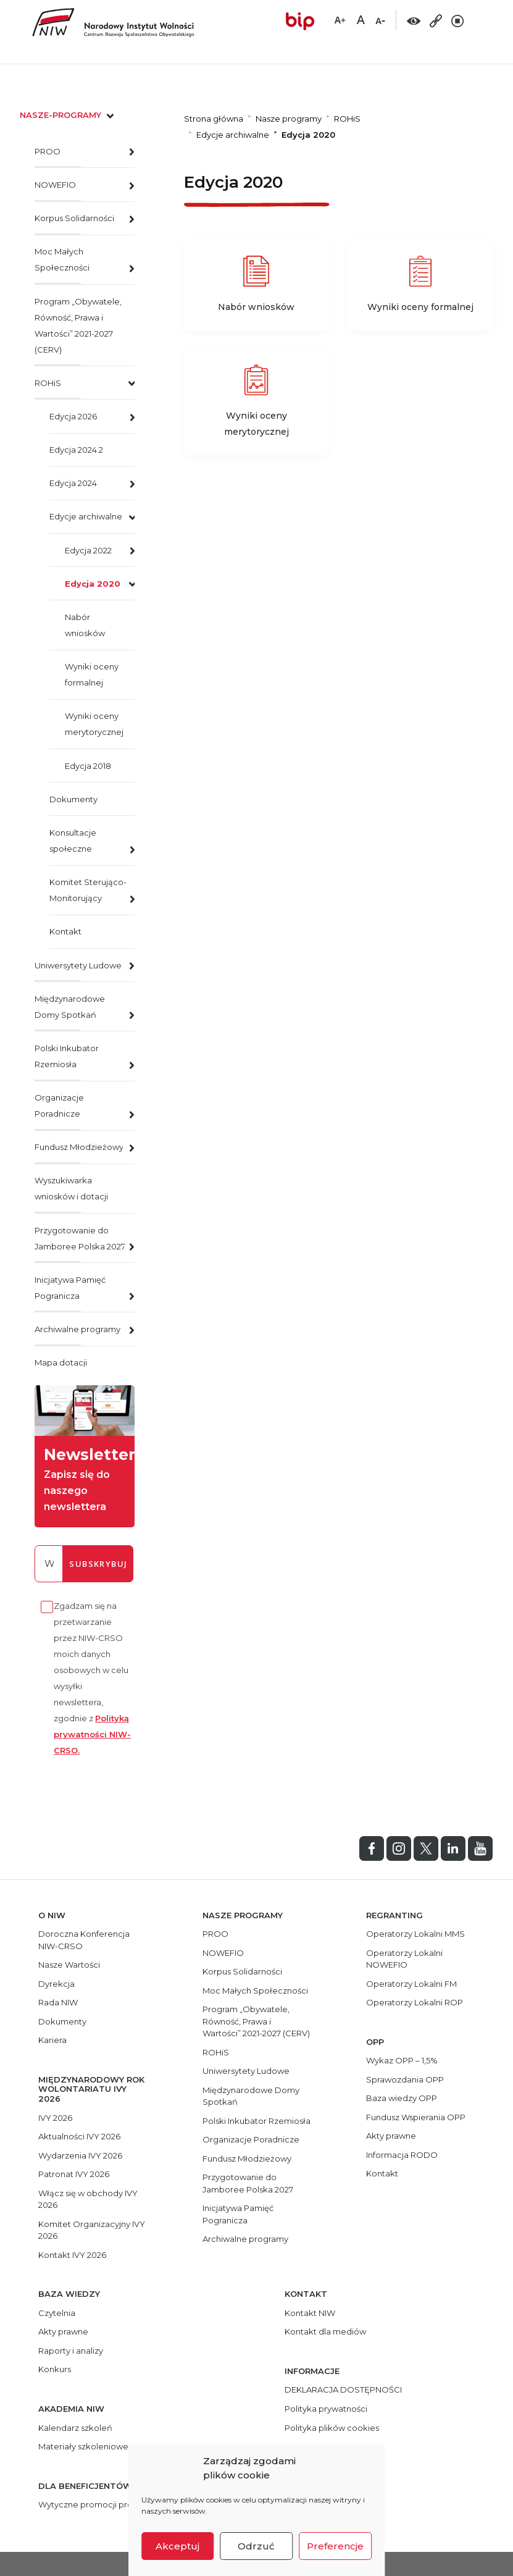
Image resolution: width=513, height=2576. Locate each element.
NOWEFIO (55, 185)
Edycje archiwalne (85, 516)
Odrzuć (256, 2546)
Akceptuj (177, 2546)
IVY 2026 (55, 2118)
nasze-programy (68, 115)
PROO (47, 151)
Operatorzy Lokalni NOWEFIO (404, 1959)
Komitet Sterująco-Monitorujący (88, 890)
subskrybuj (98, 1563)
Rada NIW (58, 2002)
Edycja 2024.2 (76, 450)
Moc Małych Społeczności (62, 259)
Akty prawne (391, 2136)
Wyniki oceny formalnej (92, 674)
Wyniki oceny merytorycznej (94, 724)
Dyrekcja (56, 1984)
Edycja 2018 (88, 766)
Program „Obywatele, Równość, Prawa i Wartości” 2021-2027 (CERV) (78, 325)
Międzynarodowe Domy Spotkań (70, 1007)
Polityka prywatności (326, 2409)
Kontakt (65, 931)
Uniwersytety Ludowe (78, 965)
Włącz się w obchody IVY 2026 (88, 2199)
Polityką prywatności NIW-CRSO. (92, 1734)
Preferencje (335, 2546)
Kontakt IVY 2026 (72, 2255)
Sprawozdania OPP (405, 2079)
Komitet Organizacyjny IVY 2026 (91, 2230)
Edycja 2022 (88, 550)
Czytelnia (56, 2313)
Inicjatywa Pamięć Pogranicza (70, 1288)
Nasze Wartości (69, 1965)
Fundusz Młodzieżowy (79, 1147)
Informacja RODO (402, 2155)
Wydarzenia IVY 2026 (80, 2155)
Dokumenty (73, 799)
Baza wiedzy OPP (401, 2098)
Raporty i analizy (70, 2351)
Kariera (52, 2040)
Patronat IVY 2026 (73, 2174)
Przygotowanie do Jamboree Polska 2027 (80, 1238)
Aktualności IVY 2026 (79, 2136)
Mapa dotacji (61, 1362)
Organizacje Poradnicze (59, 1105)
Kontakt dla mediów (325, 2331)
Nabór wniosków (85, 625)
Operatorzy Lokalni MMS (415, 1934)
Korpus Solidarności (74, 218)
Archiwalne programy (77, 1329)
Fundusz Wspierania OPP (415, 2117)
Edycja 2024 (73, 483)
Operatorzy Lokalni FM (411, 1984)
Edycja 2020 (92, 584)
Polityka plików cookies (332, 2428)
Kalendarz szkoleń (75, 2428)
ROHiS (48, 383)
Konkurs (54, 2369)
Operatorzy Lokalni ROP (414, 2002)
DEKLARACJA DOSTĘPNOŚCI (343, 2389)
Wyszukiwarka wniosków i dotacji (71, 1188)
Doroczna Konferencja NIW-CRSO (84, 1940)
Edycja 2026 (73, 416)
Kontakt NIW (310, 2313)
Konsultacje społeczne (72, 841)
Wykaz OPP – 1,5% (402, 2060)
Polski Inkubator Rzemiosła (67, 1056)
